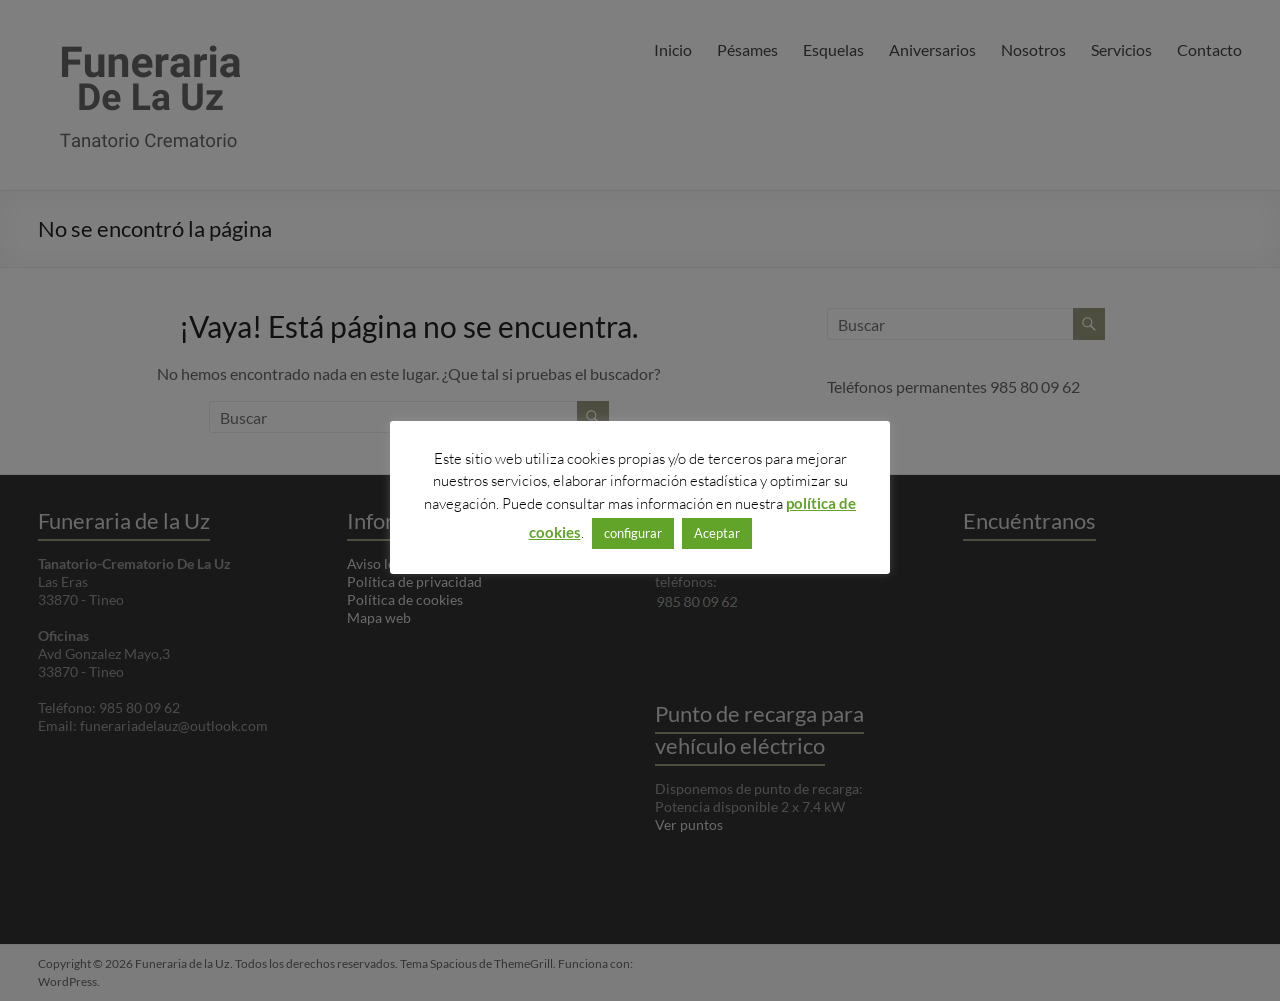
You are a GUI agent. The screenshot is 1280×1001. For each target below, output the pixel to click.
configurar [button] (633, 533)
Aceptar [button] (717, 533)
